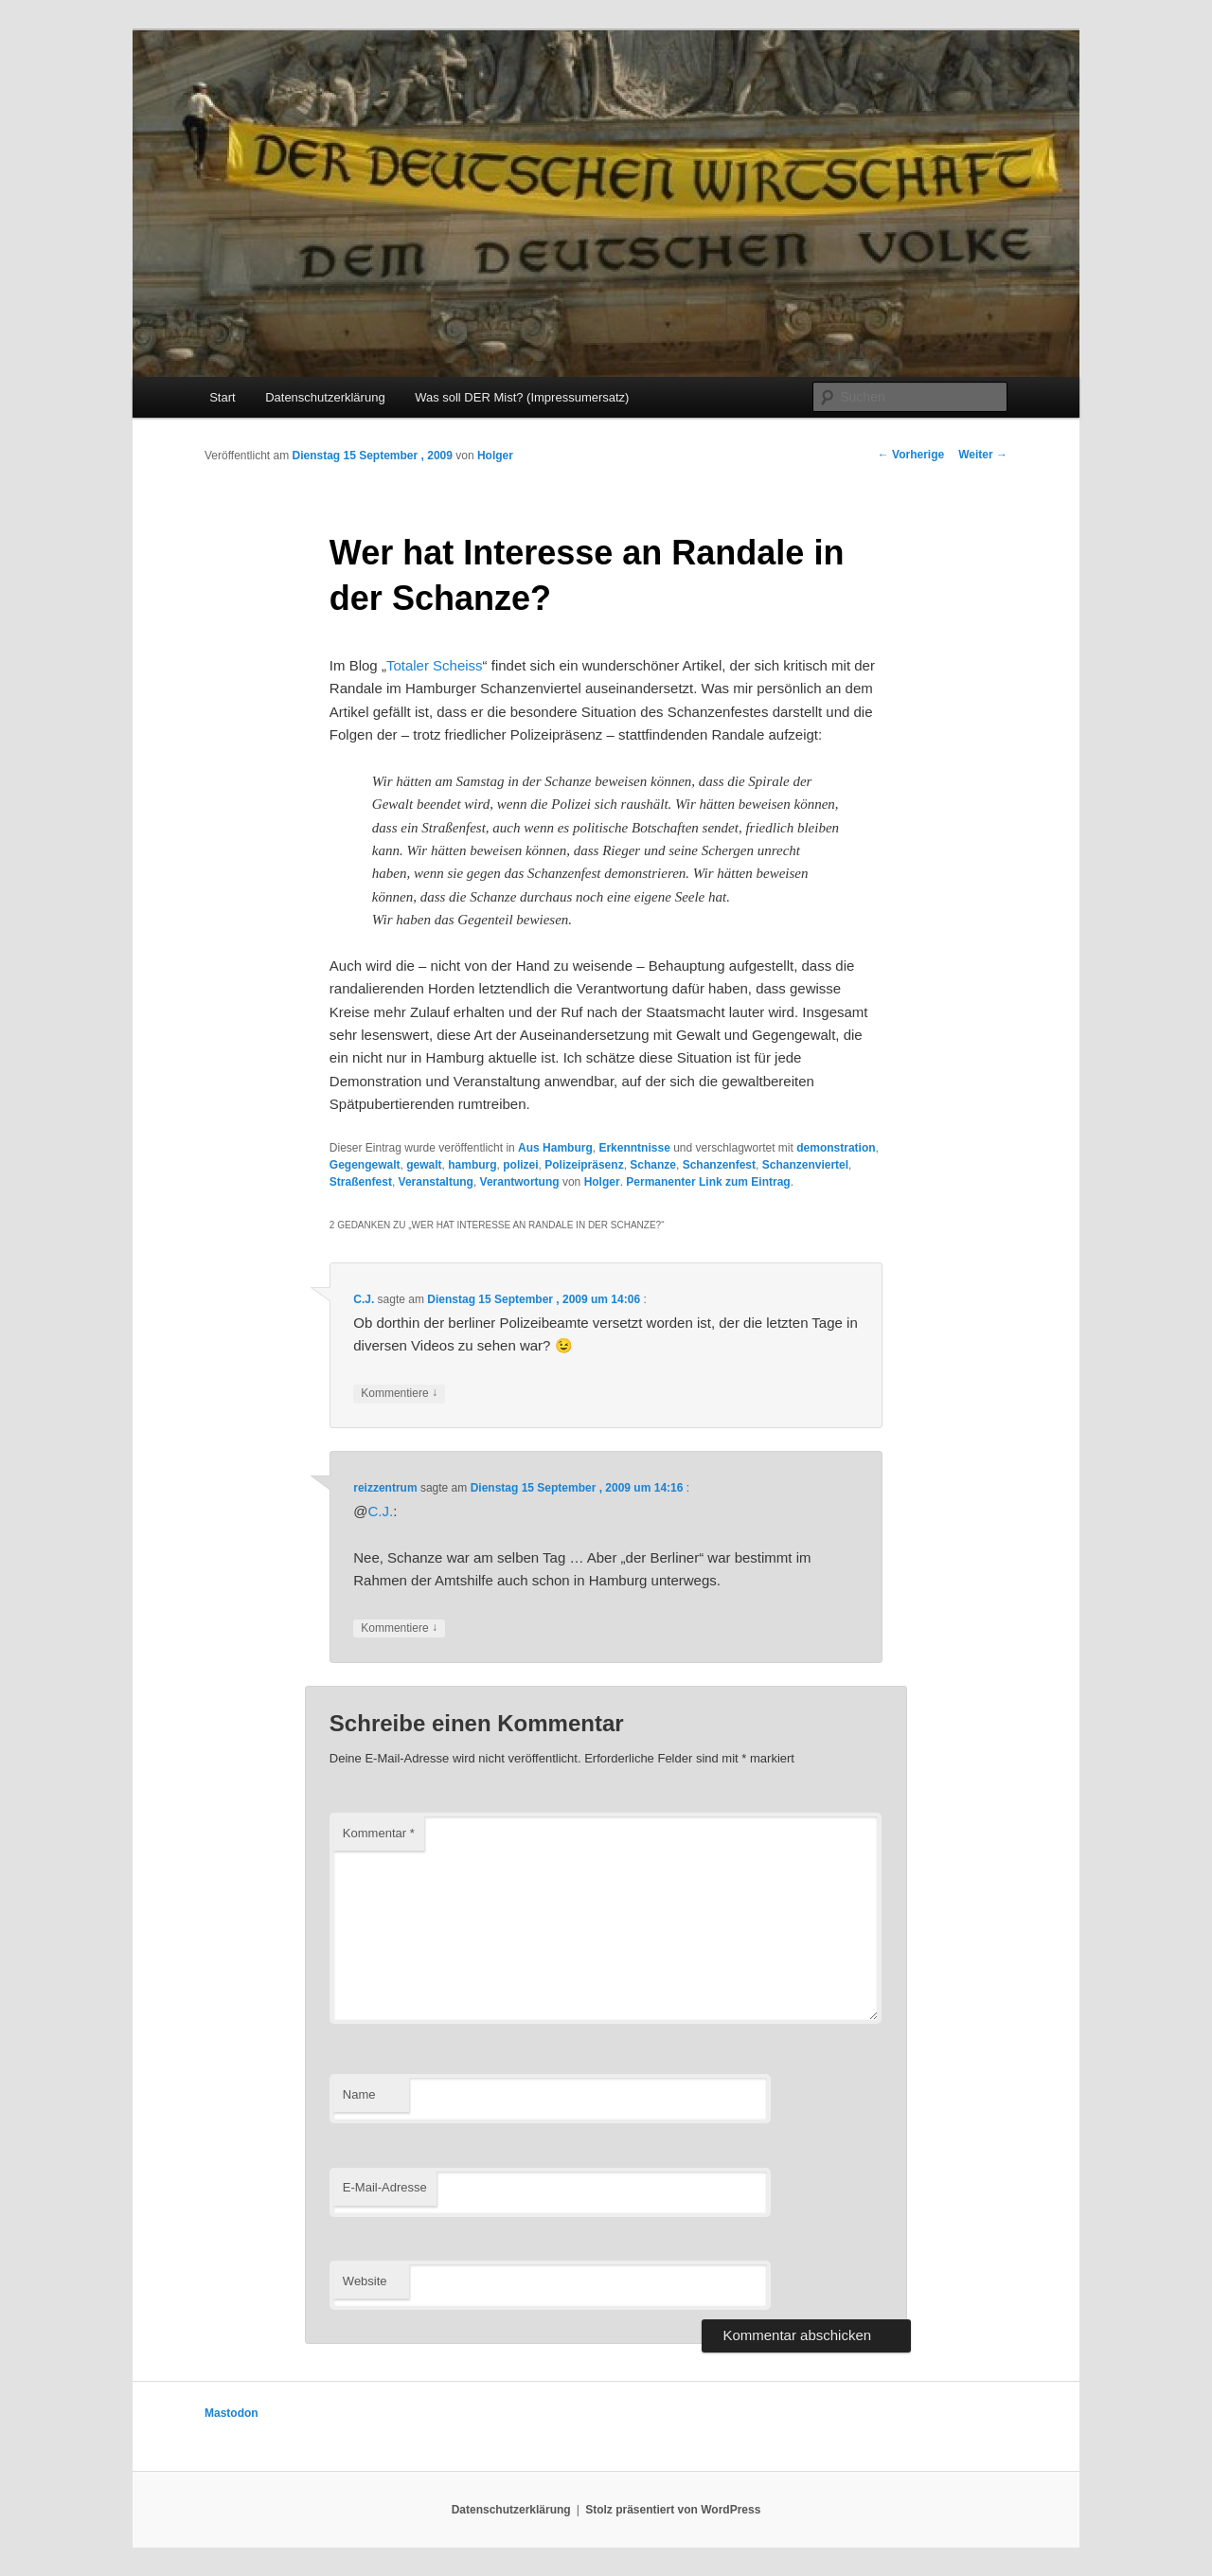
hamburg (472, 1165)
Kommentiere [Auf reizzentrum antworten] (399, 1628)
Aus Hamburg (555, 1147)
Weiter (982, 454)
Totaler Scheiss (434, 665)
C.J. (363, 1299)
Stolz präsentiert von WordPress (672, 2509)
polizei (520, 1165)
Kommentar (379, 1833)
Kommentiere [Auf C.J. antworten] (399, 1394)
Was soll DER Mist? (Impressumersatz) (522, 397)
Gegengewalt (365, 1165)
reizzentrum (385, 1487)
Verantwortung (520, 1182)
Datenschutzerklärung (324, 397)
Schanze (653, 1165)
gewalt (423, 1165)
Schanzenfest (719, 1165)
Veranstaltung (436, 1182)
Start (222, 397)
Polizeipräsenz (583, 1165)
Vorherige (911, 454)
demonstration (835, 1147)
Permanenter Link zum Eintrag (708, 1182)
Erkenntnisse (633, 1147)
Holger (495, 455)
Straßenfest (361, 1182)
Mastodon (231, 2413)
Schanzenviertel (805, 1165)
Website (365, 2281)
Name (359, 2094)
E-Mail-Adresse (385, 2187)
